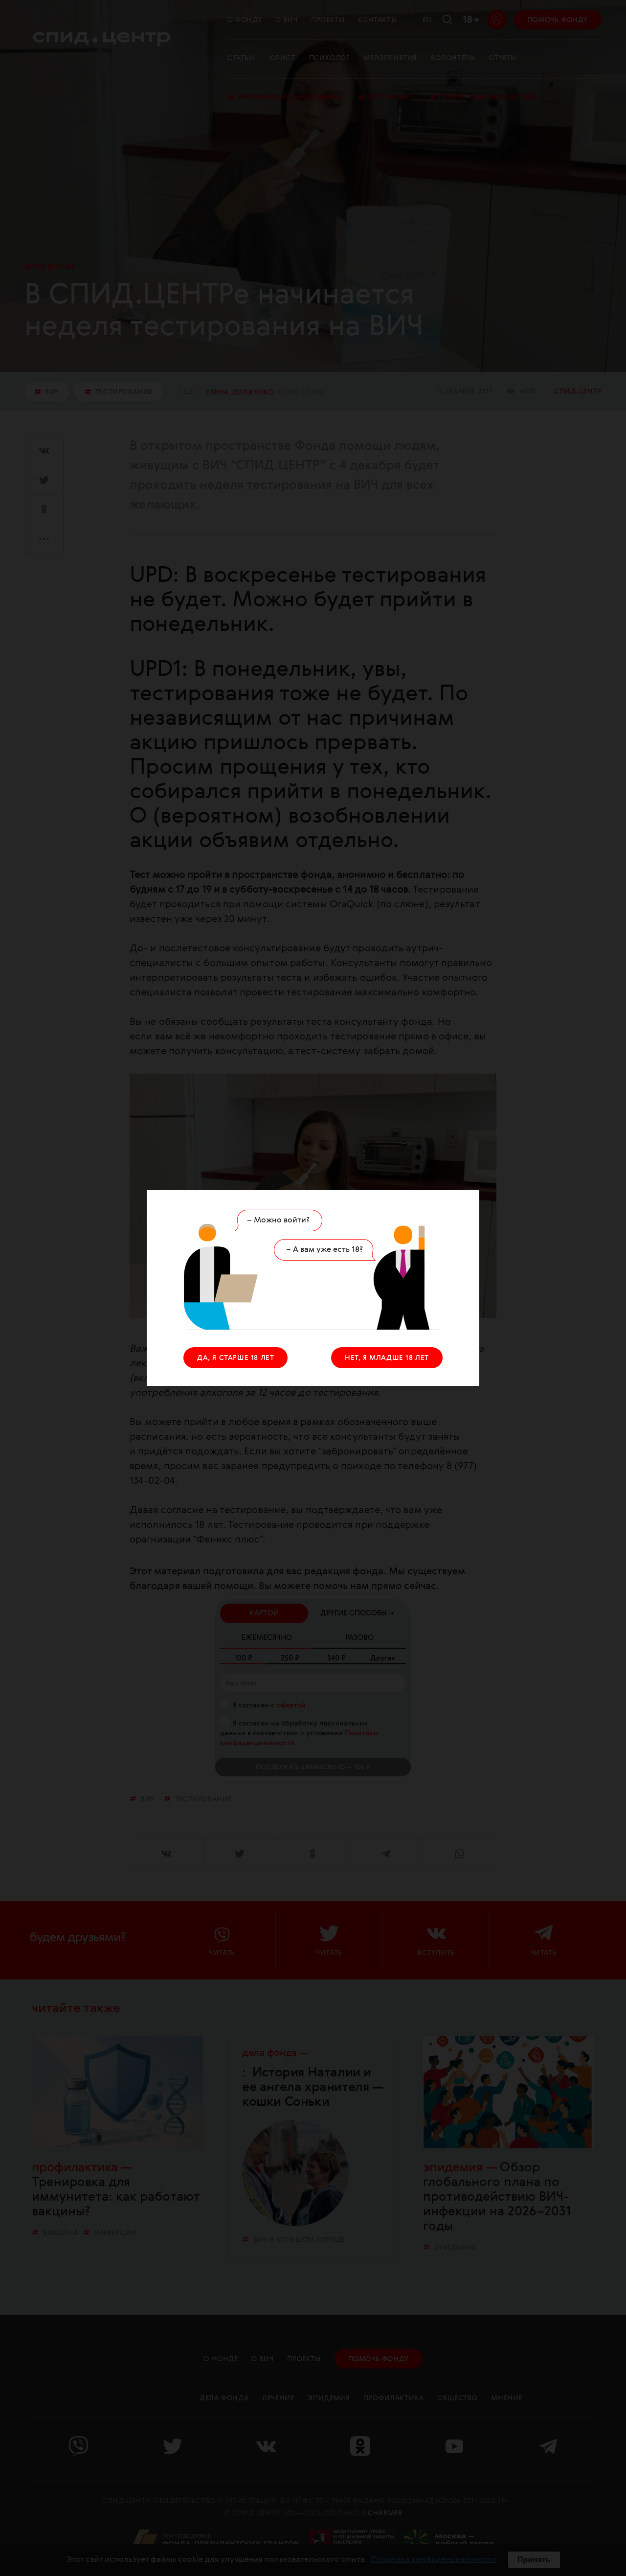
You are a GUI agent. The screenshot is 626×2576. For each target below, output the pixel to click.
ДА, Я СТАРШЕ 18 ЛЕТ (235, 1358)
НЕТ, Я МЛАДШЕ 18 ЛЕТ (387, 1358)
